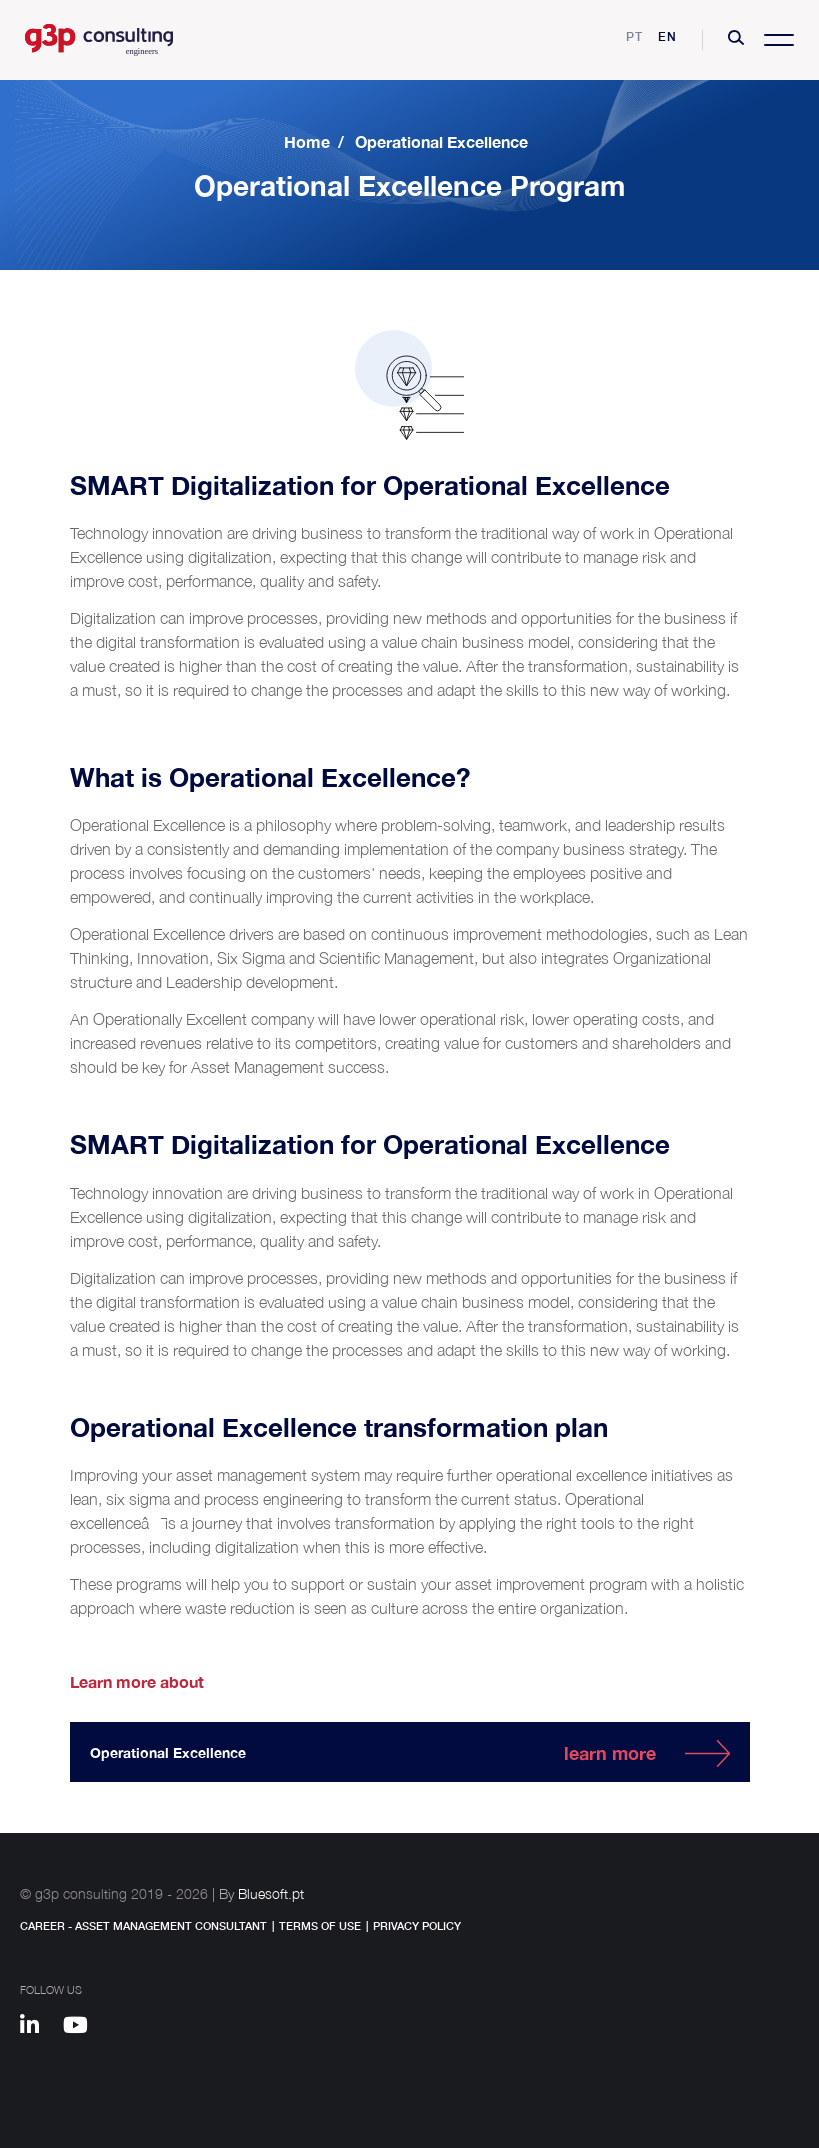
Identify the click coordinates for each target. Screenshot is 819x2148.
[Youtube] (82, 2028)
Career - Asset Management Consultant (143, 1925)
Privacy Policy (417, 1925)
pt (634, 36)
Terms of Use (320, 1925)
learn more (610, 1753)
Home (307, 141)
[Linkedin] (39, 2028)
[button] (736, 40)
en (667, 36)
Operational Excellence (441, 141)
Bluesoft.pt (271, 1893)
